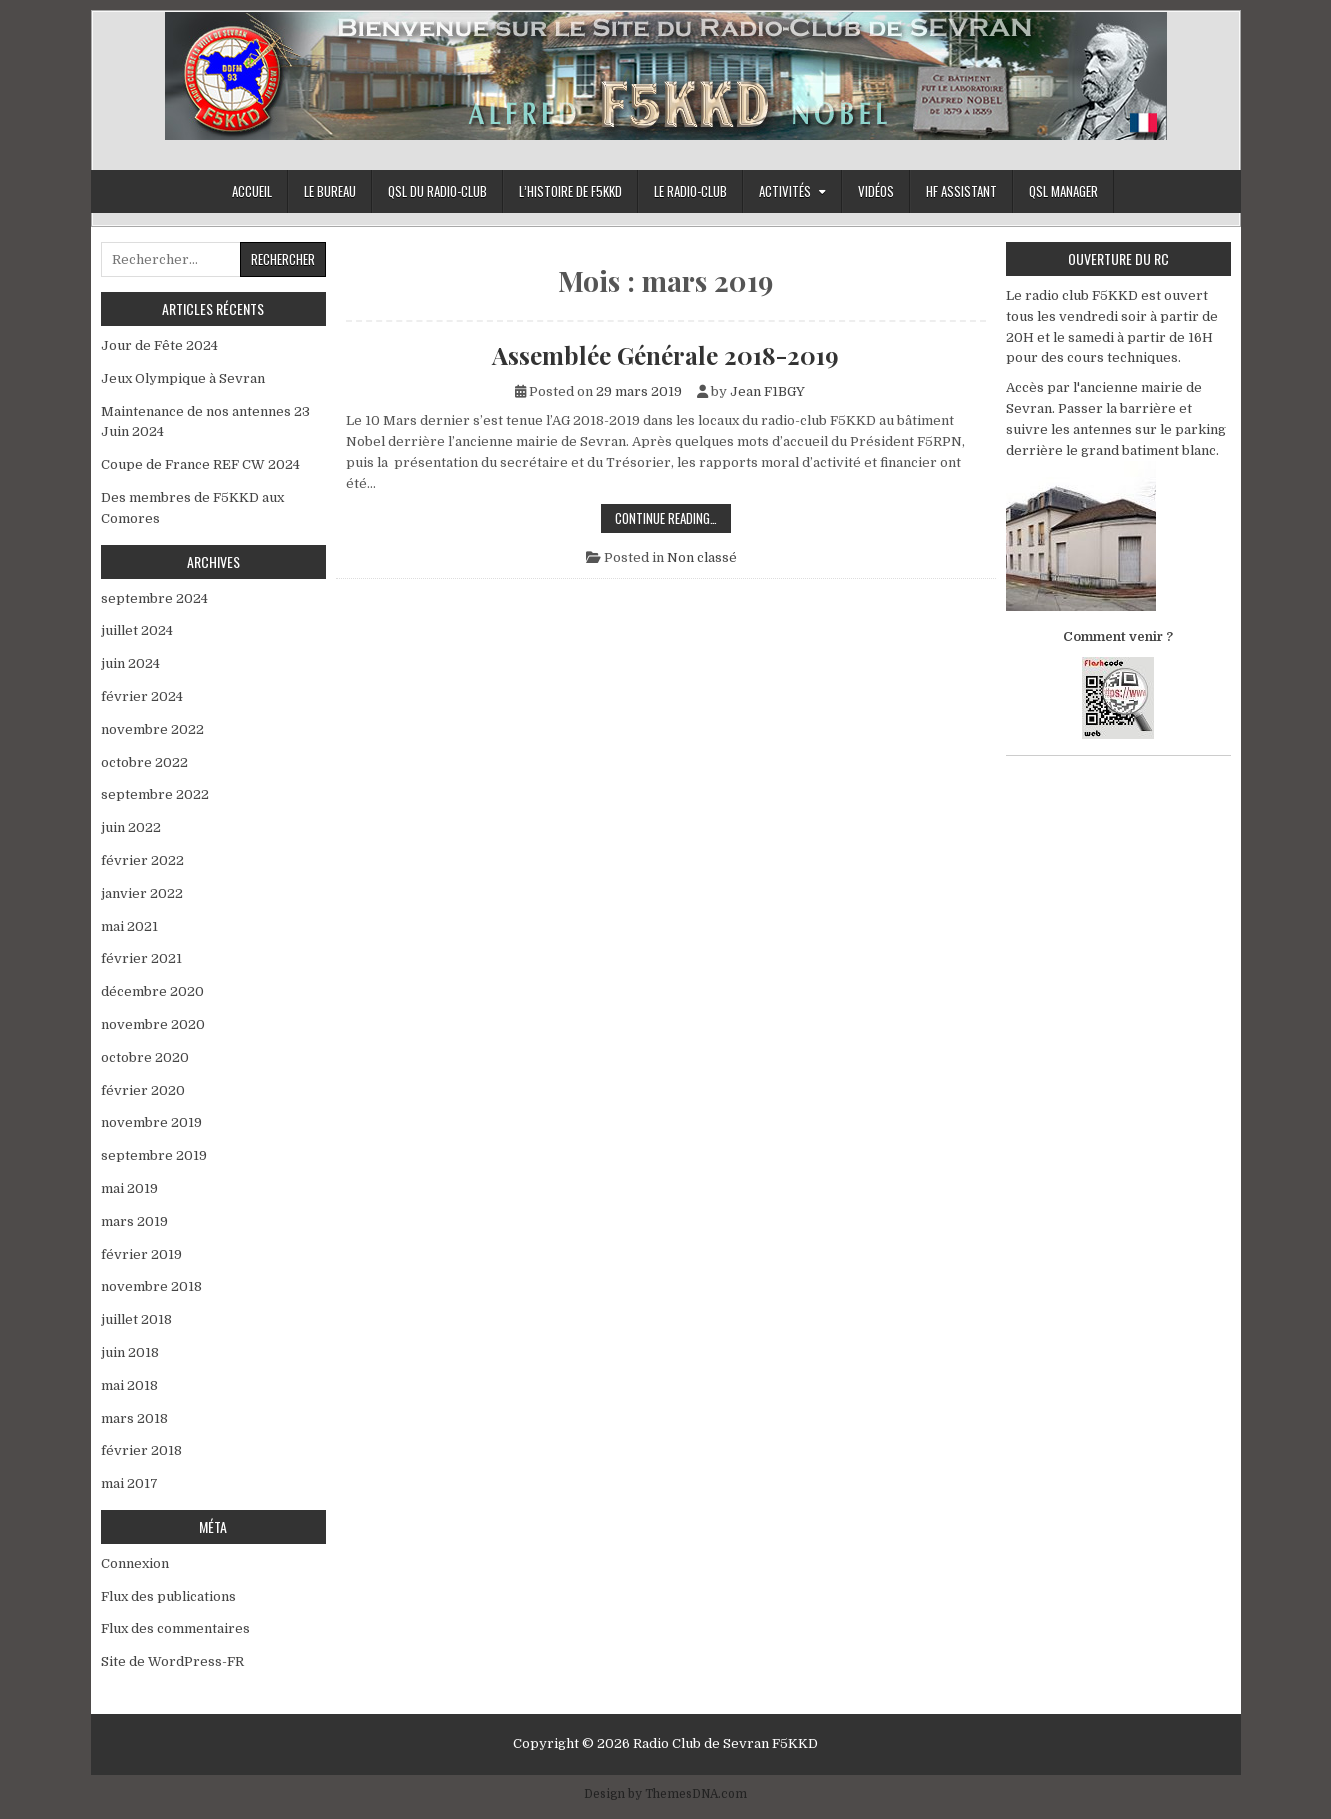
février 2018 (141, 1450)
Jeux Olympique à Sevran (187, 378)
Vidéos (876, 191)
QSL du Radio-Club (437, 191)
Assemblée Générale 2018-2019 (665, 355)
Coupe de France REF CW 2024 (200, 464)
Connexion (135, 1563)
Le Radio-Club (690, 191)
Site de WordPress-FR (172, 1661)
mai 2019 (129, 1188)
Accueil (252, 191)
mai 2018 (129, 1385)
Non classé (702, 557)
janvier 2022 (142, 893)
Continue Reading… (673, 520)
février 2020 (143, 1090)
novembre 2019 (151, 1122)
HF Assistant (961, 191)
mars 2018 (134, 1418)
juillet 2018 (136, 1319)
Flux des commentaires (175, 1628)
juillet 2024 (137, 630)
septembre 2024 (154, 598)
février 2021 (141, 958)
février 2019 (141, 1254)
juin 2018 (130, 1352)
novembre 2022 (152, 729)
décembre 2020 (152, 991)
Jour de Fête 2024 (159, 345)
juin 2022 (131, 827)
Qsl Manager (1063, 191)
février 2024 (142, 696)
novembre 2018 (151, 1286)
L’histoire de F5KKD (570, 191)
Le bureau (330, 191)
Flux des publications (168, 1596)
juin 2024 (130, 663)
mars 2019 (134, 1221)
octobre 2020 (145, 1057)
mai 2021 (129, 926)
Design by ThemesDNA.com (665, 1794)
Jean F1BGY (767, 391)
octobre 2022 (144, 762)
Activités (785, 191)
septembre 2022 (155, 794)
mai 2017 (129, 1483)
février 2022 (142, 860)
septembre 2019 (154, 1155)
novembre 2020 (153, 1024)
